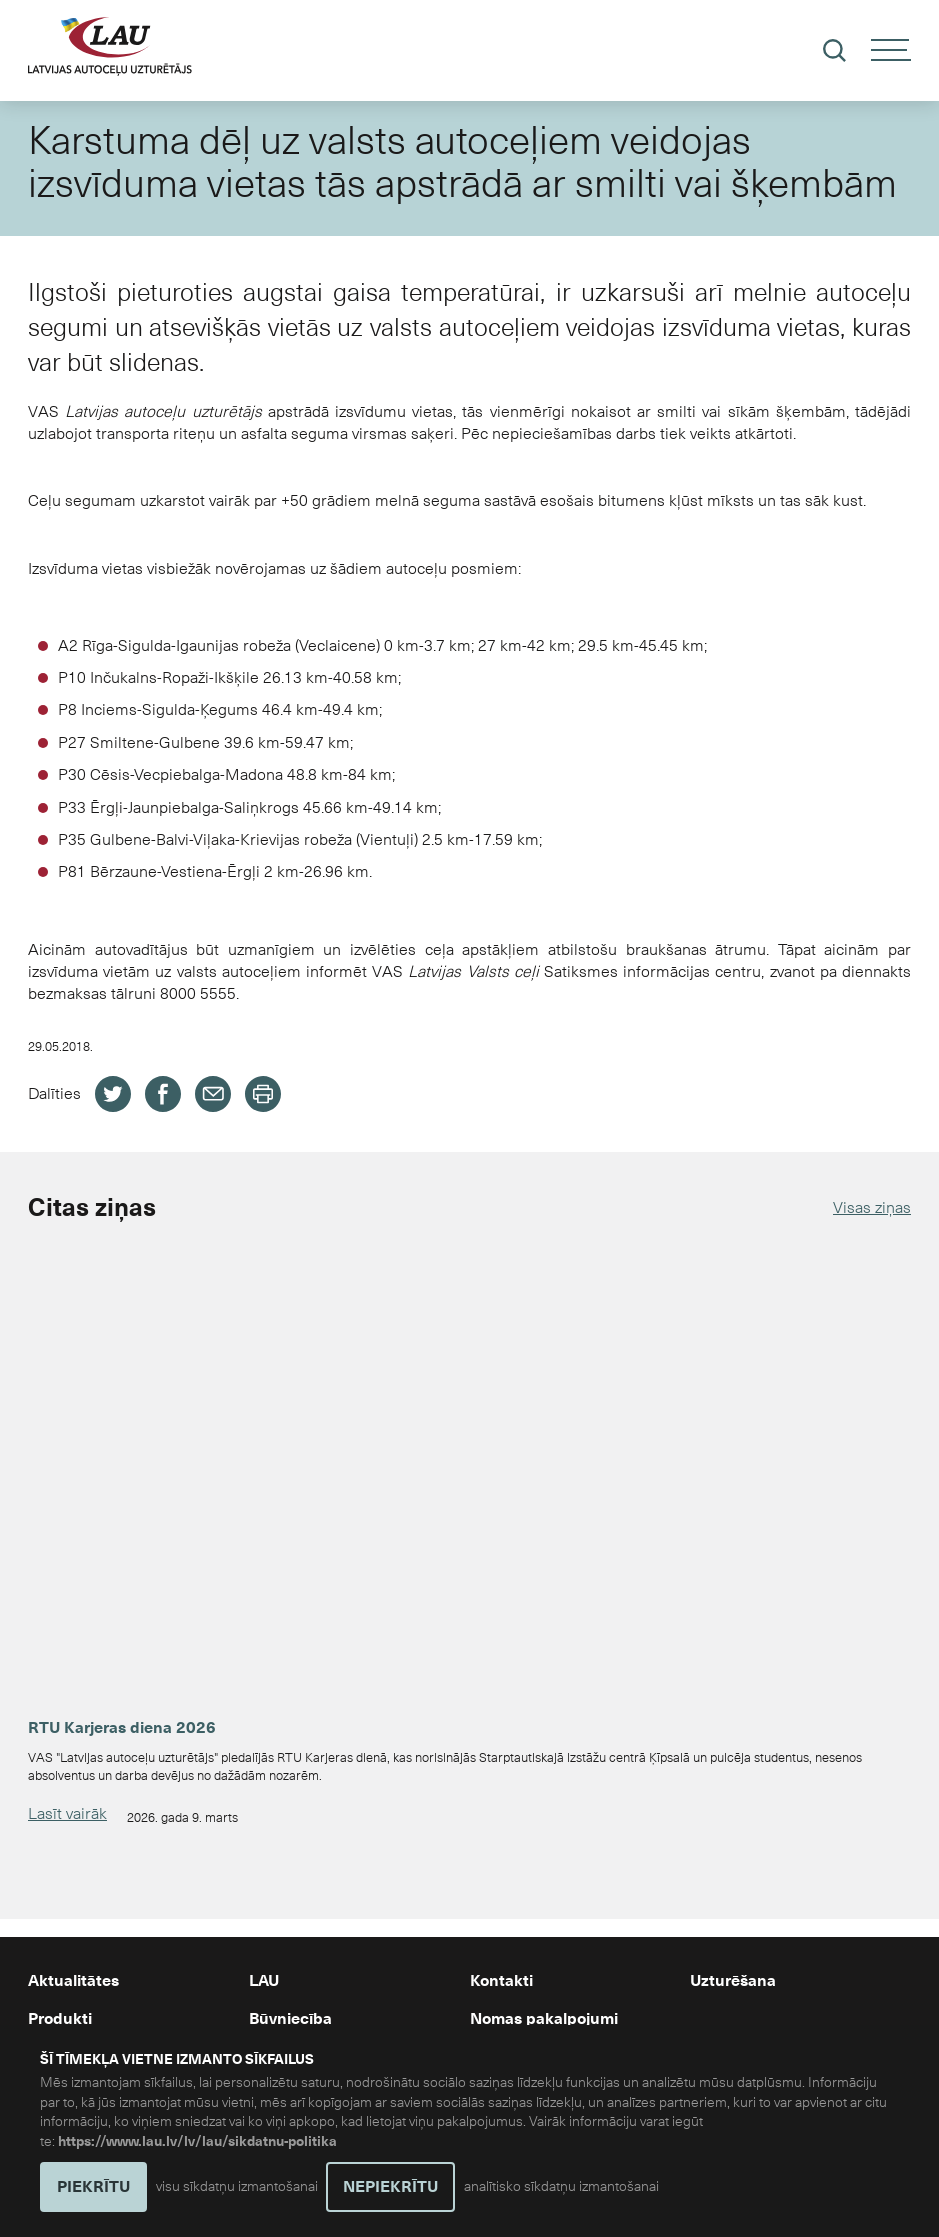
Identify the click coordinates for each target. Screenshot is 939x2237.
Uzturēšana (733, 1981)
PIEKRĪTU (93, 2187)
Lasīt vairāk (67, 1813)
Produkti (60, 2019)
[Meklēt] (834, 50)
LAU (264, 1981)
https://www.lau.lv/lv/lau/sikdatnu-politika (197, 2141)
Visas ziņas (872, 1207)
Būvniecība (290, 2019)
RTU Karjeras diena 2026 (122, 1728)
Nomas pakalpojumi (544, 2019)
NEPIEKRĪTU (390, 2187)
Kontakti (501, 1981)
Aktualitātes (73, 1981)
